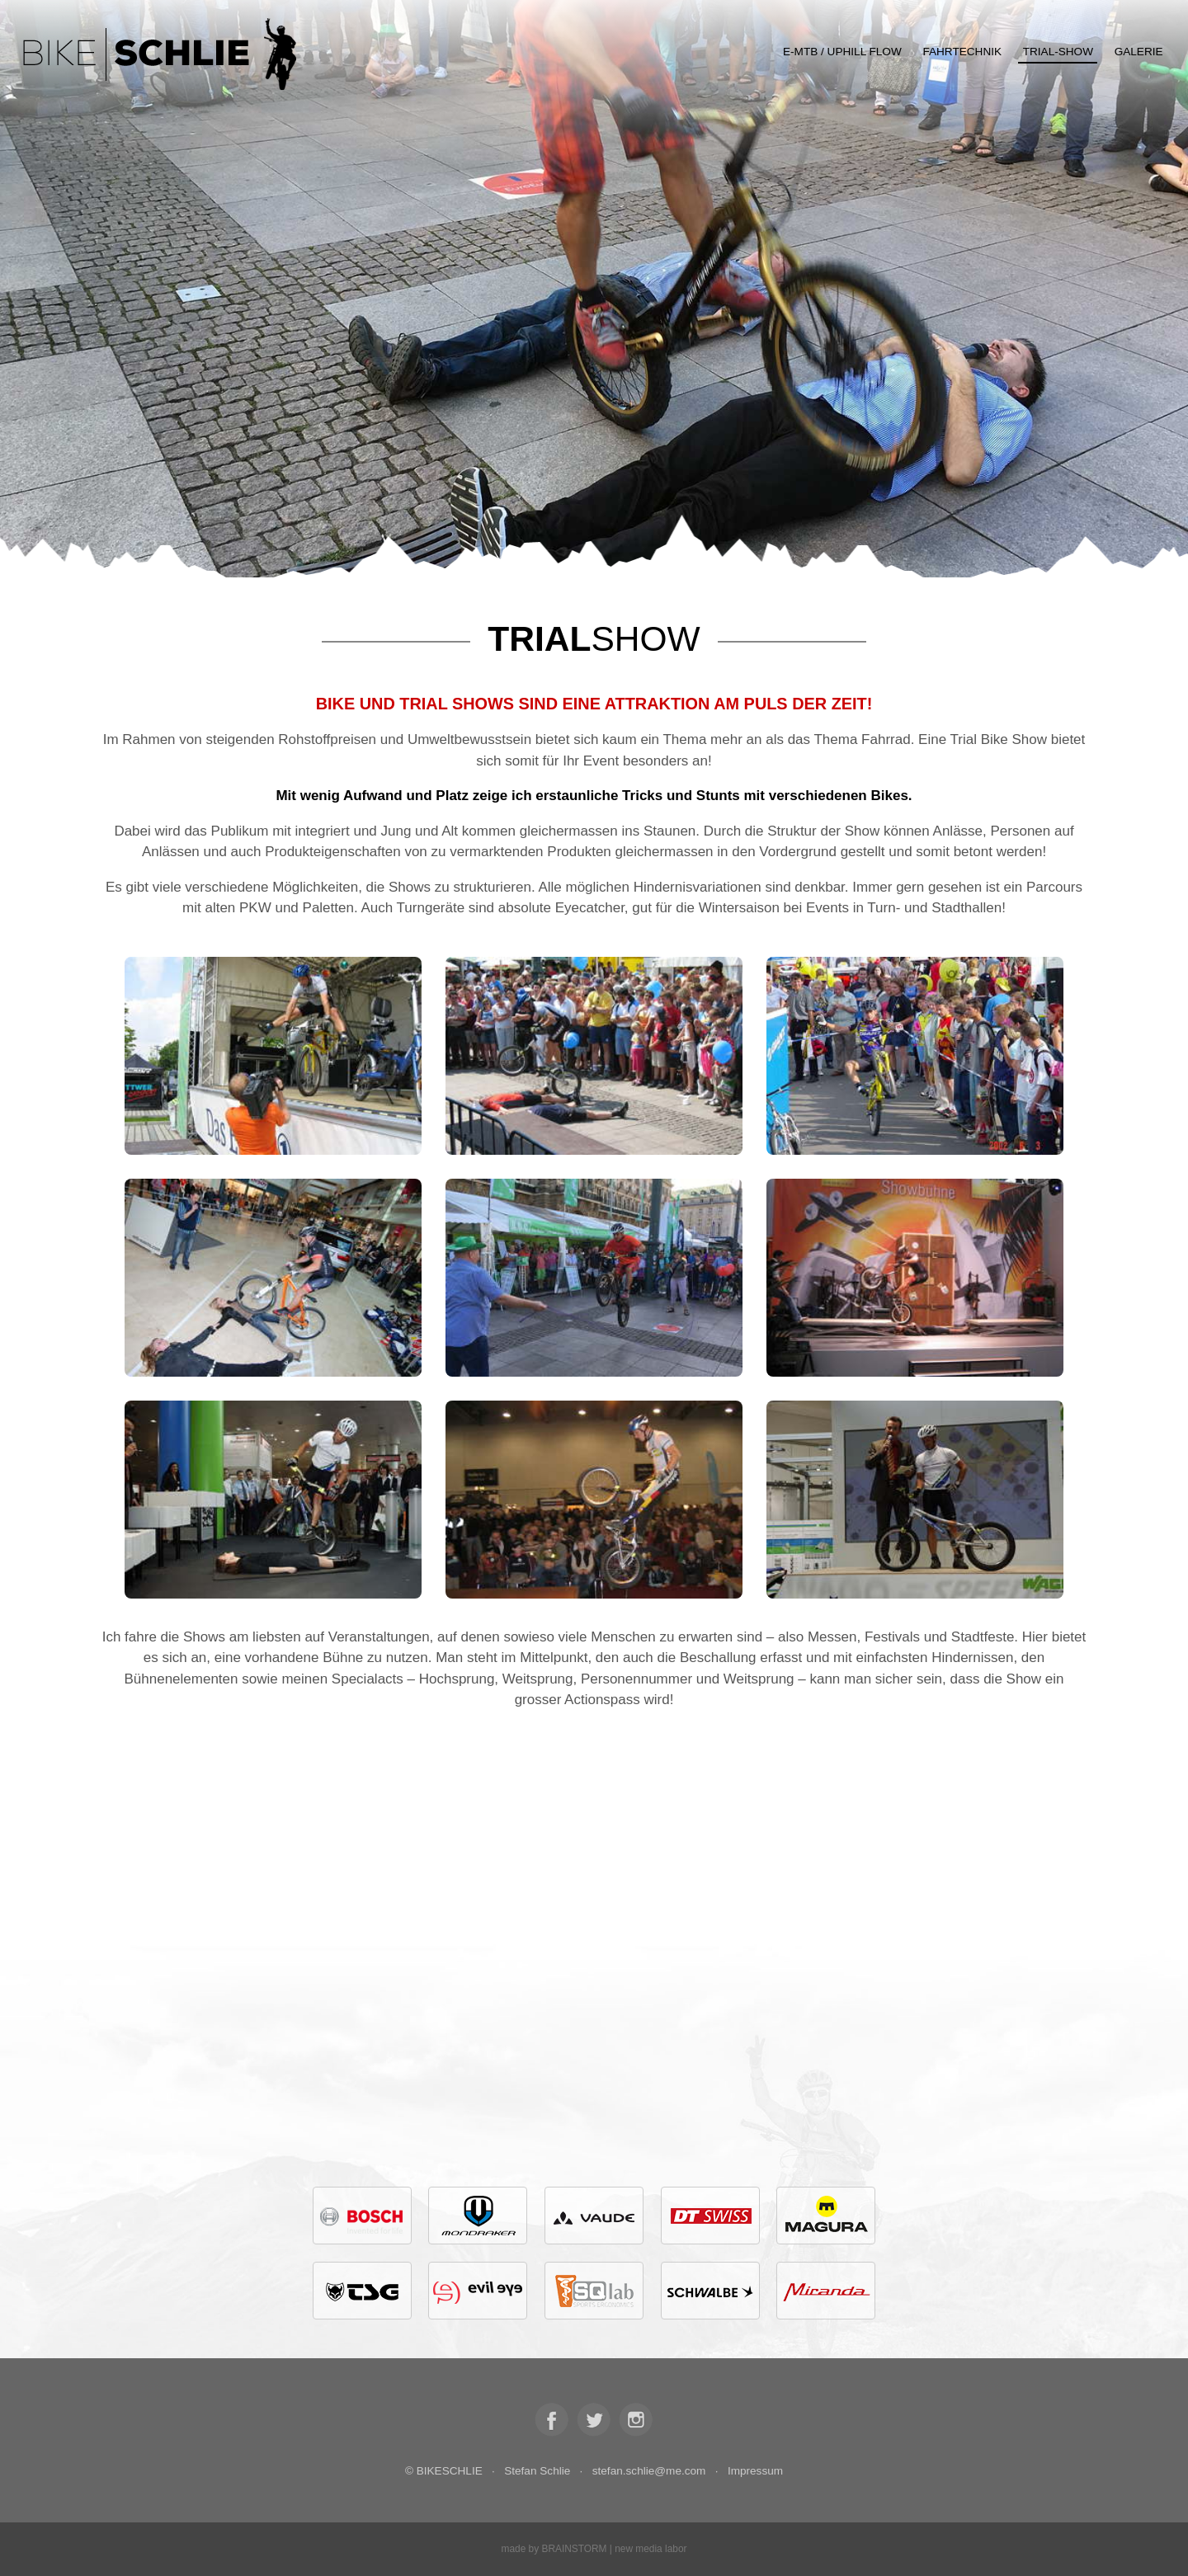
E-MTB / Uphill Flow (842, 51)
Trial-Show (1058, 51)
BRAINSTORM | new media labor (613, 2549)
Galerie (1139, 51)
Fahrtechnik (962, 51)
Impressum (755, 2471)
